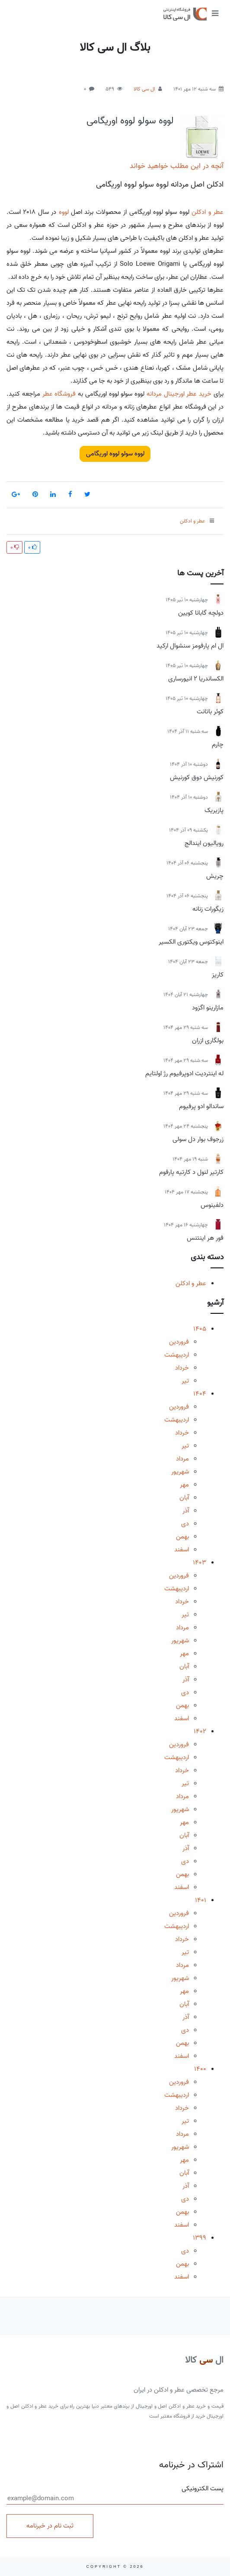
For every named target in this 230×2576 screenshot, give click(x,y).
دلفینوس (212, 1205)
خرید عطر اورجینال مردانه (179, 394)
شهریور (180, 1472)
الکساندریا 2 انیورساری (196, 679)
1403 (199, 1562)
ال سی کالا (144, 89)
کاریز (218, 975)
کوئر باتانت (210, 711)
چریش (215, 876)
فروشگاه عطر (59, 394)
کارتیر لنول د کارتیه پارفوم (191, 1172)
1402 (200, 1731)
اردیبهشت (176, 1355)
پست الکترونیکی (115, 2494)
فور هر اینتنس (205, 1238)
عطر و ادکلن (191, 1283)
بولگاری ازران (208, 1040)
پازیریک (214, 810)
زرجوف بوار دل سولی (198, 1139)
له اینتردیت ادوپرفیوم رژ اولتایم (184, 1073)
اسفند (181, 1549)
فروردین (179, 1342)
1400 (200, 2069)
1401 (200, 1900)
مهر (184, 1485)
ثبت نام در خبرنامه (49, 2526)
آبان (184, 1498)
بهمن (182, 1536)
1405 (199, 1329)
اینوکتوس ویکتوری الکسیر (191, 942)
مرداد (182, 1459)
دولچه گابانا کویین (201, 613)
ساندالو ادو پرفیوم (201, 1106)
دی (185, 1524)
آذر (185, 1511)
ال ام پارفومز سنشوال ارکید (190, 646)
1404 (199, 1394)
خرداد (182, 1368)
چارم (218, 744)
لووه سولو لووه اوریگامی (130, 121)
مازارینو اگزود (208, 1008)
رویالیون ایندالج (204, 843)
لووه (64, 212)
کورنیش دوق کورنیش (197, 777)
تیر (185, 1381)
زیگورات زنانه (208, 909)
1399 (199, 2238)
